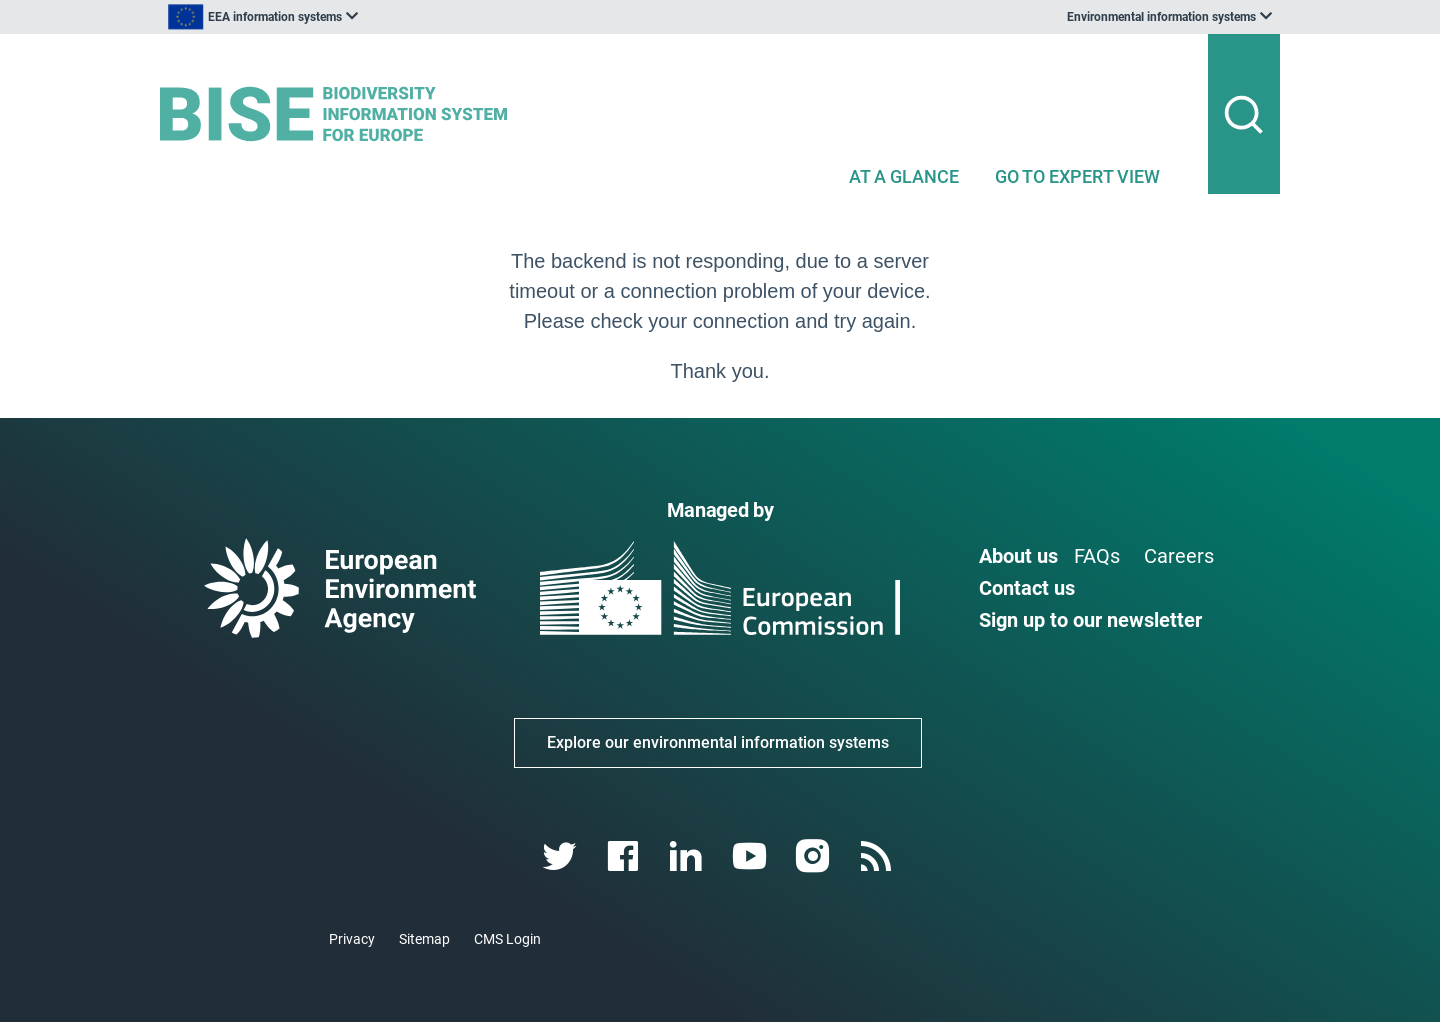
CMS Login (507, 939)
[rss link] (877, 856)
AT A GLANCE (904, 176)
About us (1018, 556)
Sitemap (424, 939)
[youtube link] (751, 856)
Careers (1179, 556)
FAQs (1097, 556)
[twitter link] (561, 856)
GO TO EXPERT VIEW (1077, 176)
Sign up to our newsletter (1090, 620)
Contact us (1027, 588)
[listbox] (362, 17)
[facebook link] (625, 856)
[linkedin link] (688, 856)
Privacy (352, 939)
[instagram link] (814, 856)
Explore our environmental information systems (718, 742)
